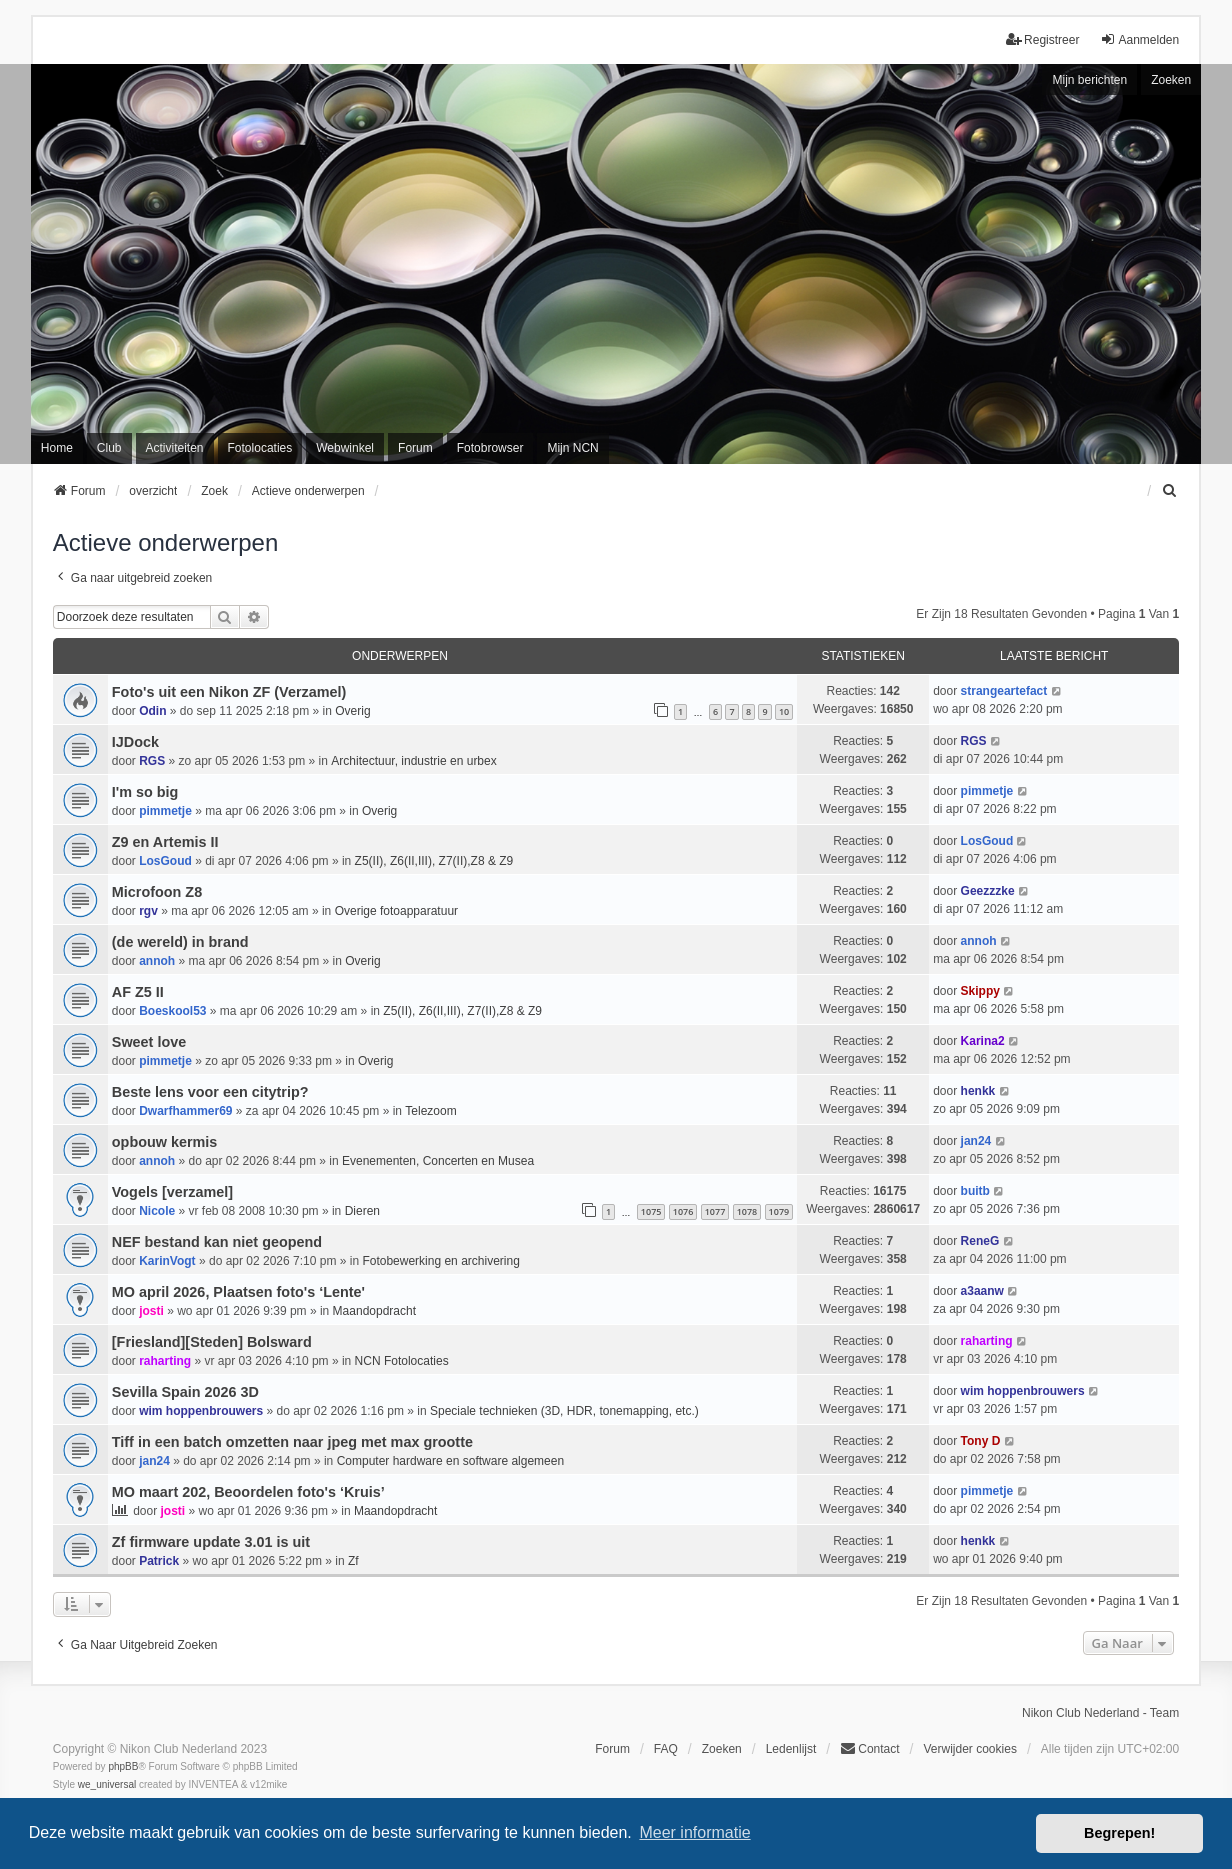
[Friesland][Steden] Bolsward (212, 1342)
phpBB (123, 1766)
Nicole (157, 1211)
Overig (352, 711)
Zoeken (1171, 80)
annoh (157, 961)
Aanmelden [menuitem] (1139, 39)
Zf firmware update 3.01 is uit (211, 1542)
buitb (975, 1191)
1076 (683, 1211)
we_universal (107, 1784)
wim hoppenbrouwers (201, 1411)
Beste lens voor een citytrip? (210, 1092)
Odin (152, 711)
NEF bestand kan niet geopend (217, 1242)
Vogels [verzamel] (172, 1192)
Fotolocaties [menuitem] (260, 448)
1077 (715, 1211)
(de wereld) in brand (180, 942)
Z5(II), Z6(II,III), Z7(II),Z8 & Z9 (434, 861)
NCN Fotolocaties (402, 1361)
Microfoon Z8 (157, 892)
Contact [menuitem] (869, 1748)
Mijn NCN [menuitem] (572, 448)
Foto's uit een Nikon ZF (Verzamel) (229, 692)
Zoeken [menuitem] (722, 1749)
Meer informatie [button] (694, 1832)
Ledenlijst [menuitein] (791, 1749)
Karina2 (983, 1041)
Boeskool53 (172, 1011)
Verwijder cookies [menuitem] (970, 1749)
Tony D (981, 1441)
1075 (651, 1211)
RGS (152, 761)
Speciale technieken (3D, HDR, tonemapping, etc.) (564, 1411)
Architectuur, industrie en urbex (413, 761)
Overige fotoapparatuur (396, 911)
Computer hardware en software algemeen (450, 1461)
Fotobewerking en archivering (440, 1261)
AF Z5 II (138, 992)
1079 (779, 1211)
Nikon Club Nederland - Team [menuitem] (1100, 1713)
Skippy (980, 991)
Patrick (159, 1561)
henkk (978, 1091)
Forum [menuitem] (415, 448)
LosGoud (165, 861)
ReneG (980, 1241)
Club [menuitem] (109, 448)
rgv (148, 911)
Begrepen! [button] (1119, 1833)
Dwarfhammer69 (185, 1111)
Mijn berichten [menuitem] (1089, 80)
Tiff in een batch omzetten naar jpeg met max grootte (292, 1442)
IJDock (135, 742)
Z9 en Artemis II (165, 842)
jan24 (976, 1141)
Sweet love (149, 1042)
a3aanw (982, 1291)
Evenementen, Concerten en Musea (438, 1161)
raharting (165, 1361)
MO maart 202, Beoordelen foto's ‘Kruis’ (248, 1492)
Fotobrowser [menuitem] (490, 448)
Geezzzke (988, 891)
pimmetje (165, 811)
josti (151, 1311)
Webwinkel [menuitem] (345, 448)
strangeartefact (1004, 691)
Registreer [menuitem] (1042, 39)
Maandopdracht (374, 1311)
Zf (353, 1561)
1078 (747, 1211)
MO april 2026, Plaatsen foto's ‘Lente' (238, 1292)
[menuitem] (1170, 491)
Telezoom (430, 1111)
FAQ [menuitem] (666, 1749)
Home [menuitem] (57, 448)
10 (784, 711)
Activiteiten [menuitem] (175, 448)
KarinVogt (167, 1261)
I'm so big (145, 792)
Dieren (362, 1211)
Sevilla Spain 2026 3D (185, 1392)
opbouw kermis (165, 1142)
